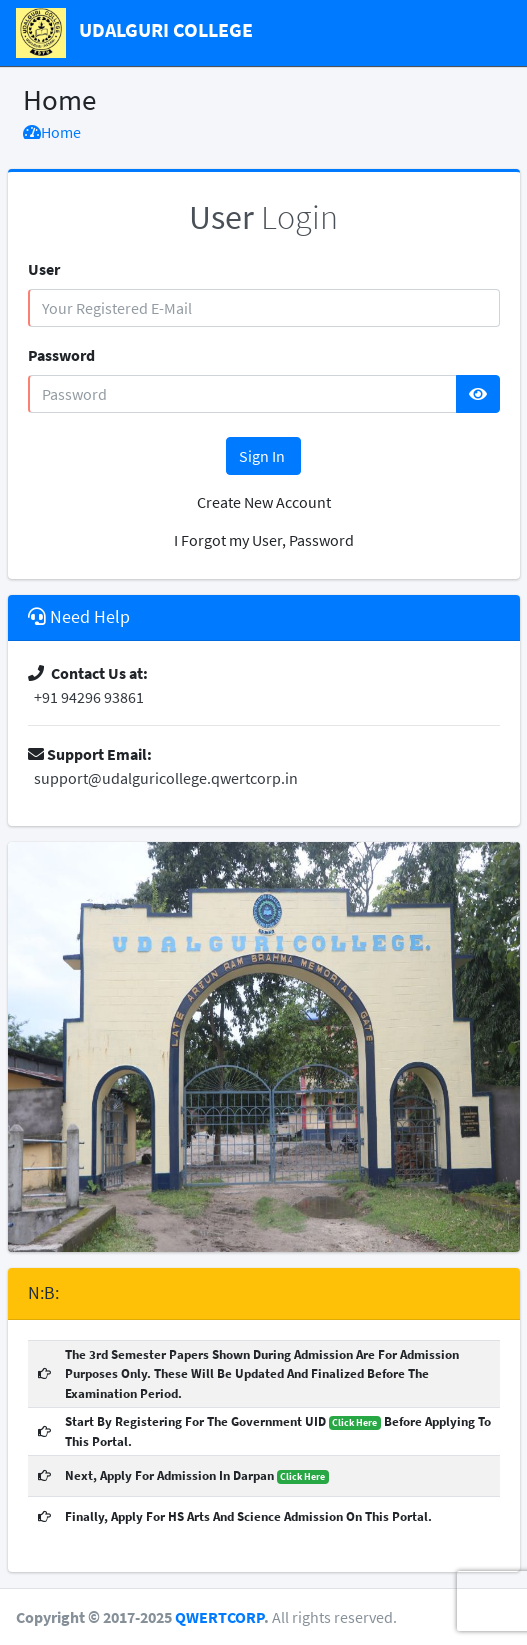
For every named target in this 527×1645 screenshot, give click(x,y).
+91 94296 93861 (86, 697)
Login (263, 217)
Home (52, 132)
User (44, 269)
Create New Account (264, 502)
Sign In (263, 456)
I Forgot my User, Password (264, 540)
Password (61, 355)
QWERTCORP (219, 1617)
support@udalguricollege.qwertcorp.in (163, 778)
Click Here (354, 1422)
